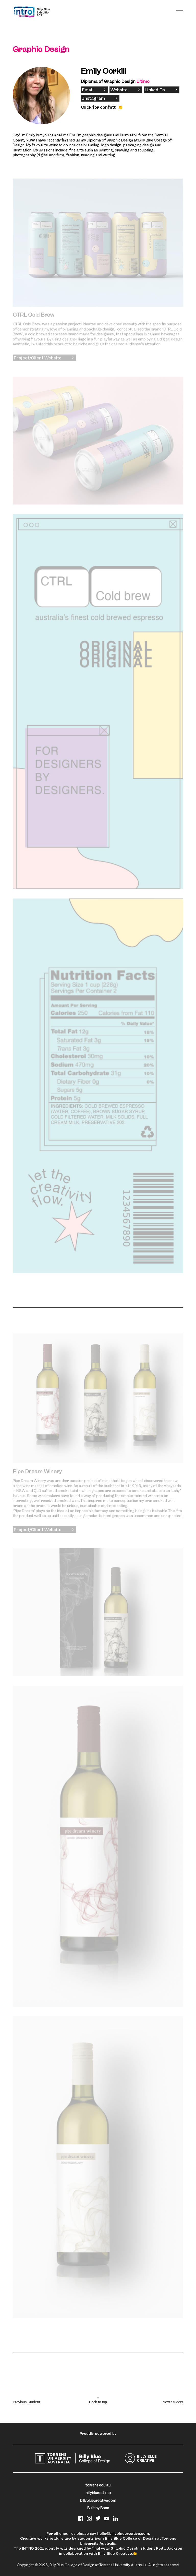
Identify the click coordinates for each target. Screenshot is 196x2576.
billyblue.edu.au (98, 2493)
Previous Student (26, 2402)
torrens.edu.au (98, 2485)
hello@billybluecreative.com (123, 2533)
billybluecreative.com (98, 2500)
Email (87, 89)
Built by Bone (98, 2508)
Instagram (93, 98)
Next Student (173, 2402)
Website (119, 89)
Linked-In (155, 89)
